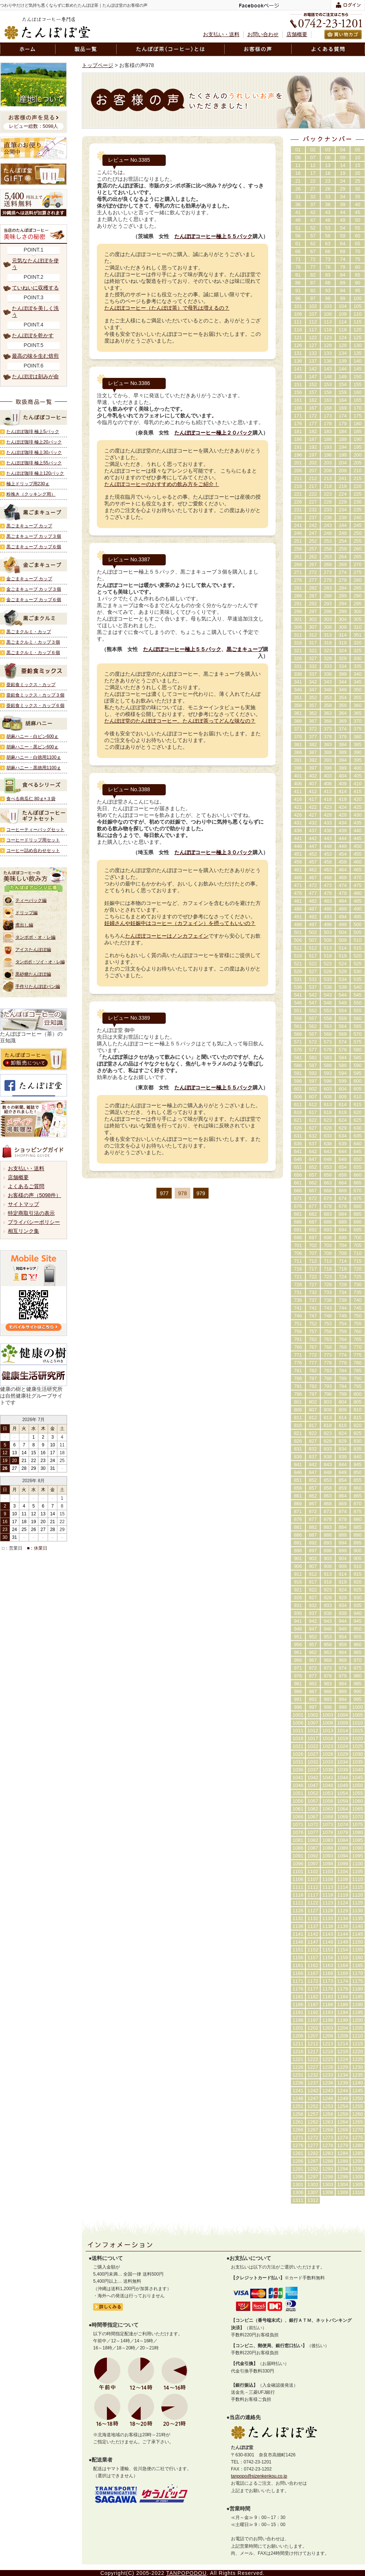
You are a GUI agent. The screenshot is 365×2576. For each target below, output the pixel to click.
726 (298, 1284)
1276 (298, 2145)
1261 (298, 2122)
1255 (357, 2106)
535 (357, 979)
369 (343, 721)
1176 (298, 1989)
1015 (357, 1730)
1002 (313, 1715)
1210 (357, 2036)
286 (298, 596)
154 (343, 384)
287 (313, 596)
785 (357, 1370)
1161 (298, 1965)
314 (343, 635)
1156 (298, 1957)
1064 (342, 1809)
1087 (313, 1848)
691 (298, 1229)
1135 (357, 1918)
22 (312, 181)
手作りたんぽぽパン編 (37, 986)
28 (327, 189)
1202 (313, 2028)
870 (357, 1503)
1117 (313, 1895)
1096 (298, 1863)
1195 (357, 2012)
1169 (342, 1973)
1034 (342, 1762)
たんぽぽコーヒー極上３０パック (213, 852)
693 (328, 1229)
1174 (342, 1981)
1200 (357, 2020)
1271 (298, 2137)
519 (343, 956)
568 (328, 1034)
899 (343, 1550)
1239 (342, 2083)
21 (298, 181)
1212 (313, 2043)
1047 (313, 1785)
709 (343, 1253)
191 (298, 447)
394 (343, 760)
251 (298, 541)
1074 (342, 1824)
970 (357, 1660)
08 (327, 157)
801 (298, 1402)
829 (343, 1441)
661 (298, 1183)
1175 (357, 1981)
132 (313, 353)
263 (328, 556)
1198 (328, 2020)
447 (313, 846)
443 (328, 838)
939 (343, 1613)
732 (313, 1292)
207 (313, 470)
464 (343, 869)
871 (298, 1511)
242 (313, 525)
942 (313, 1621)
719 (343, 1269)
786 (298, 1378)
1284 (342, 2153)
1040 (357, 1769)
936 (298, 1613)
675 (357, 1198)
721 (298, 1276)
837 (313, 1456)
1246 (298, 2098)
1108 (328, 1879)
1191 (298, 2012)
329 (343, 658)
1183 (328, 1996)
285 (357, 588)
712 (313, 1261)
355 (357, 697)
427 (313, 815)
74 (342, 259)
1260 (357, 2114)
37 (312, 204)
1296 (298, 2176)
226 (298, 502)
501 (298, 932)
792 (313, 1386)
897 (313, 1550)
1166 (298, 1973)
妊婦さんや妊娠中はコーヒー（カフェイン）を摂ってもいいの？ (180, 923)
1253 (328, 2106)
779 (343, 1363)
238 (328, 517)
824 (343, 1433)
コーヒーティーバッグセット (35, 829)
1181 (298, 1996)
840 (357, 1456)
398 (328, 768)
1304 (342, 2184)
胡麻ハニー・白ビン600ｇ (32, 736)
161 (298, 400)
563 (328, 1026)
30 (357, 189)
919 (343, 1582)
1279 (342, 2145)
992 (313, 1699)
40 (357, 204)
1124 (342, 1903)
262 (313, 556)
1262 (313, 2122)
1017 (313, 1738)
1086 (298, 1848)
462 (313, 869)
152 (313, 384)
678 (328, 1206)
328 (328, 658)
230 (357, 502)
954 (343, 1636)
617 (313, 1112)
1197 (313, 2020)
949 (343, 1629)
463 (328, 869)
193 (328, 447)
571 (298, 1042)
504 (343, 932)
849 (343, 1472)
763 (328, 1339)
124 (343, 337)
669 (343, 1190)
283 (328, 588)
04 (342, 149)
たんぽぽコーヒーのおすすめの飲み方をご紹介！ (161, 484)
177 (313, 423)
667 (313, 1190)
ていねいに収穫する (35, 288)
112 (313, 322)
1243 (328, 2090)
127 (313, 345)
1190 (357, 2004)
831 (298, 1449)
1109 (342, 1879)
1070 (357, 1816)
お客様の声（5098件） (34, 1195)
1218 (328, 2051)
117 (313, 329)
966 (298, 1660)
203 (328, 462)
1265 (357, 2122)
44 (342, 212)
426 (298, 815)
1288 (328, 2161)
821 (298, 1433)
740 (357, 1300)
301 (298, 619)
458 (328, 862)
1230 (357, 2067)
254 (343, 541)
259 (343, 549)
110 (357, 314)
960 (357, 1644)
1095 (357, 1856)
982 (313, 1683)
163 (328, 400)
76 (298, 267)
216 (298, 486)
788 (328, 1378)
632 (313, 1136)
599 (343, 1081)
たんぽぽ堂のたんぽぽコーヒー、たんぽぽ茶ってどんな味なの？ (180, 721)
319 (343, 642)
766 (298, 1347)
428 (328, 815)
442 (313, 838)
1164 (342, 1965)
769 (343, 1347)
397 (313, 768)
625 (357, 1120)
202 (313, 462)
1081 (298, 1840)
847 (313, 1472)
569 (343, 1034)
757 (313, 1331)
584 (343, 1057)
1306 (298, 2192)
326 (298, 658)
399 (343, 674)
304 (343, 619)
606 (298, 1096)
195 (357, 447)
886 (298, 1535)
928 (328, 1597)
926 (298, 1597)
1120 (357, 1895)
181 (298, 431)
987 (313, 1691)
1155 (357, 1949)
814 (343, 1417)
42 (312, 212)
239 (343, 517)
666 (298, 1190)
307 (313, 627)
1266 (298, 2130)
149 (343, 376)
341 (298, 682)
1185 (357, 1996)
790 (357, 1378)
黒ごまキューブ (244, 649)
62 (312, 243)
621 (298, 1120)
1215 (357, 2043)
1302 (313, 2184)
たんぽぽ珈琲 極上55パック (34, 462)
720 (357, 1269)
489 (343, 909)
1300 (357, 2176)
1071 (298, 1824)
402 (313, 776)
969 (343, 1660)
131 (298, 353)
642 (313, 1151)
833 (328, 1449)
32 (312, 196)
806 (298, 1409)
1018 (328, 1738)
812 (313, 1417)
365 (357, 713)
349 (343, 689)
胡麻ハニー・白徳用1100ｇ (33, 757)
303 (328, 619)
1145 (357, 1934)
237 (313, 517)
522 (313, 963)
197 (313, 455)
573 (328, 1042)
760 (357, 1331)
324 (343, 650)
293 (328, 603)
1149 (342, 1942)
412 (313, 791)
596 (298, 1081)
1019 (342, 1738)
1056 (298, 1801)
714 (343, 1261)
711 (298, 1261)
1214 (342, 2043)
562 (313, 1026)
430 (357, 815)
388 (328, 752)
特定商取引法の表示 (31, 1213)
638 (328, 1143)
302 (313, 619)
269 (343, 564)
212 (313, 478)
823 (328, 1433)
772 (313, 1355)
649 (343, 1159)
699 (343, 1237)
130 (357, 345)
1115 (357, 1887)
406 (298, 783)
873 (328, 1511)
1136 (298, 1926)
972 (313, 1668)
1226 (298, 2067)
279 (343, 580)
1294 (342, 2169)
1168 (328, 1973)
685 (357, 1214)
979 (200, 1193)
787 (313, 1378)
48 (327, 220)
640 (357, 1143)
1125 (357, 1903)
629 (343, 1128)
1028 (328, 1754)
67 (312, 251)
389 (343, 752)
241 (343, 478)
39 (342, 204)
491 (298, 916)
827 (313, 1441)
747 (313, 1316)
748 (328, 1316)
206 (298, 470)
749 (343, 1316)
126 (298, 345)
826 (298, 1441)
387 (313, 752)
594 (343, 1073)
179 (343, 423)
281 (298, 588)
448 (328, 846)
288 (328, 596)
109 (343, 314)
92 (312, 290)
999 (343, 1707)
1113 (328, 1887)
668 (328, 1190)
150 (357, 376)
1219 (342, 2051)
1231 (298, 2075)
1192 (313, 2012)
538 (328, 987)
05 (357, 149)
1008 (328, 1723)
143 (328, 369)
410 (357, 783)
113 (328, 322)
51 (298, 228)
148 (328, 376)
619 (343, 1112)
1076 (298, 1832)
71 (298, 259)
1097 (313, 1863)
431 (298, 822)
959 (343, 1644)
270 (357, 564)
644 (343, 1151)
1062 (313, 1809)
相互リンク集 (23, 1231)
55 (357, 228)
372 (313, 729)
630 (357, 1128)
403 (328, 776)
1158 (328, 1957)
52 (312, 228)
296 (298, 611)
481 (298, 901)
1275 (357, 2137)
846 (298, 1472)
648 (328, 1159)
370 (357, 721)
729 (343, 1284)
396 (298, 768)
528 (328, 971)
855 (357, 1480)
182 (313, 431)
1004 (342, 1715)
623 (328, 1120)
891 (298, 1543)
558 (328, 1018)
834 (343, 1449)
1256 (298, 2114)
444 (343, 838)
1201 (298, 2028)
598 (328, 1081)
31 (298, 196)
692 (313, 1229)
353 (328, 697)
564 (343, 1026)
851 (298, 1480)
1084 (342, 1840)
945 (357, 1621)
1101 (298, 1871)
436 (298, 830)
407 (313, 783)
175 (357, 416)
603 (328, 1089)
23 (327, 181)
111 (298, 322)
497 (313, 924)
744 (343, 1308)
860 (357, 1488)
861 (298, 1496)
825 (357, 1433)
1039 (342, 1769)
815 (357, 1417)
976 (298, 1676)
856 (298, 1488)
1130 (357, 1910)
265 (357, 556)
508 (328, 940)
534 (343, 979)
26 (298, 189)
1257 (313, 2114)
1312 (313, 2200)
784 (343, 1370)
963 (328, 1652)
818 (328, 1425)
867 (313, 1503)
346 (298, 689)
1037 (313, 1769)
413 (328, 791)
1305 (357, 2184)
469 (343, 877)
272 (313, 572)
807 (313, 1409)
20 (357, 173)
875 (357, 1511)
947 (313, 1629)
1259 (342, 2114)
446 (298, 846)
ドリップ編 (26, 912)
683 (328, 1214)
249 (343, 533)
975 (357, 1668)
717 (313, 1269)
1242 (313, 2090)
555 (357, 1010)
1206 (298, 2036)
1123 (328, 1903)
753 (328, 1323)
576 (298, 1049)
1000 (357, 1707)
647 (313, 1159)
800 (357, 1394)
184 (343, 431)
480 (357, 893)
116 (298, 329)
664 (343, 1183)
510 (357, 940)
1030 (357, 1754)
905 (357, 1558)
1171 (298, 1981)
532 (313, 979)
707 (313, 1253)
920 (357, 1582)
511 (298, 948)
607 (313, 1096)
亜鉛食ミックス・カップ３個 (35, 695)
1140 (357, 1926)
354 (343, 697)
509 (343, 940)
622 (313, 1120)
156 (298, 392)
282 (313, 588)
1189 (342, 2004)
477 (313, 893)
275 (357, 572)
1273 (328, 2137)
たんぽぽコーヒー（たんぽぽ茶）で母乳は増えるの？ (166, 308)
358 (328, 705)
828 (328, 1441)
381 (298, 744)
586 (298, 1065)
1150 (357, 1942)
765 (357, 1339)
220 (357, 486)
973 (328, 1668)
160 (357, 392)
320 (357, 642)
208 (328, 470)
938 (328, 1613)
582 (313, 1057)
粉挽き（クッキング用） (30, 494)
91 (298, 290)
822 (313, 1433)
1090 (357, 1848)
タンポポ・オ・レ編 (35, 937)
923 (328, 1589)
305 (357, 619)
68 (327, 251)
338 (328, 674)
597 (313, 1081)
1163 (328, 1965)
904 (343, 1558)
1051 (298, 1793)
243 (328, 525)
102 (313, 306)
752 (313, 1323)
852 (313, 1480)
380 (357, 736)
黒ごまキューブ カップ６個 (33, 546)
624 (343, 1120)
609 (343, 1096)
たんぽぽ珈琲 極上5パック (32, 431)
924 (343, 1589)
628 (328, 1128)
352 (313, 697)
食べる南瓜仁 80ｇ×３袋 (30, 798)
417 (313, 799)
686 (298, 1222)
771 (298, 1355)
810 (357, 1409)
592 (313, 1073)
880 (357, 1519)
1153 (328, 1949)
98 (327, 298)
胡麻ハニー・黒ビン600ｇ (32, 746)
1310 (357, 2192)
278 (328, 580)
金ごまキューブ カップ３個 (33, 589)
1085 (357, 1840)
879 (343, 1519)
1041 (298, 1777)
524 (343, 963)
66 (298, 251)
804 (343, 1402)
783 (328, 1370)
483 (328, 901)
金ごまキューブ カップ (29, 578)
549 (343, 1003)
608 (328, 1096)
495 (357, 916)
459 (343, 862)
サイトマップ (23, 1204)
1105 (357, 1871)
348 (328, 689)
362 (313, 713)
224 (343, 494)
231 (298, 509)
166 (298, 408)
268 (328, 564)
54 (342, 228)
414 (343, 791)
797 (313, 1394)
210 (357, 470)
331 (298, 666)
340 (357, 674)
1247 (313, 2098)
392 (313, 760)
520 (357, 956)
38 (327, 204)
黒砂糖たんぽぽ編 (33, 974)
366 (298, 721)
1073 (328, 1824)
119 (343, 329)
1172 (313, 1981)
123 (328, 337)
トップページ (97, 65)
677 (313, 1206)
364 (343, 713)
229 (343, 502)
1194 (342, 2012)
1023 (328, 1746)
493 (328, 916)
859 (343, 1488)
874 (343, 1511)
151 (298, 384)
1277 (313, 2145)
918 (328, 1582)
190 (357, 439)
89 (342, 282)
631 (298, 1136)
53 (327, 228)
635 (357, 1136)
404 (343, 776)
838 (328, 1456)
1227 (313, 2067)
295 (357, 603)
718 (328, 1269)
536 (298, 987)
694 (343, 1229)
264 (343, 556)
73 (327, 259)
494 (343, 916)
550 (357, 1003)
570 (357, 1034)
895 (357, 1543)
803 (328, 1402)
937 (313, 1613)
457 (313, 862)
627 (313, 1128)
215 (357, 478)
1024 (342, 1746)
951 (298, 1636)
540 (357, 987)
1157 (313, 1957)
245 (357, 525)
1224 (342, 2059)
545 (357, 995)
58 (327, 236)
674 (343, 1198)
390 (357, 752)
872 (313, 1511)
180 (357, 423)
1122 (313, 1903)
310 (357, 627)
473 (328, 885)
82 (312, 275)
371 (298, 729)
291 (298, 603)
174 (343, 416)
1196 (298, 2020)
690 (357, 1222)
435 (357, 822)
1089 (342, 1848)
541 (298, 995)
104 (343, 306)
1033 (328, 1762)
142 (313, 369)
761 (298, 1339)
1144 (342, 1934)
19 (342, 173)
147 (313, 376)
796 (298, 1394)
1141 (298, 1934)
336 (298, 674)
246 (298, 533)
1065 (357, 1809)
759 (343, 1331)
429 (343, 815)
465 (357, 869)
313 (328, 635)
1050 (357, 1785)
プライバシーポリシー (34, 1222)
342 (313, 682)
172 (313, 416)
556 (298, 1018)
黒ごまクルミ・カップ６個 (33, 652)
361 (298, 713)
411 (298, 791)
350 (357, 689)
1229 (342, 2067)
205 (357, 462)
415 (357, 791)
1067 (313, 1816)
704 (343, 1245)
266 (298, 564)
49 (342, 220)
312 (313, 635)
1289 (342, 2161)
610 (357, 1096)
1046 (298, 1785)
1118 (328, 1895)
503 (328, 932)
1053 (328, 1793)
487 (313, 909)
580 (357, 1049)
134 (343, 353)
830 (357, 1441)
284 (343, 588)
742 (313, 1308)
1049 (342, 1785)
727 (313, 1284)
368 (328, 721)
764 (343, 1339)
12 (312, 165)
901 (298, 1558)
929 (343, 1597)
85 (357, 275)
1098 (328, 1863)
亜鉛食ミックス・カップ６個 (35, 705)
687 (313, 1222)
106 (298, 314)
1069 (342, 1816)
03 (327, 149)
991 (298, 1699)
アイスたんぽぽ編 (33, 949)
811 (298, 1417)
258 (328, 549)
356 (298, 705)
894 (343, 1543)
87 (312, 282)
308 (328, 627)
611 (298, 1104)
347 (313, 689)
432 (313, 822)
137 (313, 361)
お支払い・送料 (221, 34)
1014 (342, 1730)
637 (313, 1143)
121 (298, 337)
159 (343, 392)
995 (357, 1699)
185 (357, 431)
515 (357, 948)
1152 (313, 1949)
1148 (328, 1942)
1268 (328, 2130)
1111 (298, 1887)
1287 (313, 2161)
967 (313, 1660)
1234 (342, 2075)
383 (328, 744)
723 (328, 1276)
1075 (357, 1824)
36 (298, 204)
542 (313, 995)
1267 (313, 2130)
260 (357, 549)
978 (328, 1676)
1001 (298, 1715)
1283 (328, 2153)
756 (298, 1331)
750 (357, 1316)
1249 (342, 2098)
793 (328, 1386)
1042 (313, 1777)
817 (313, 1425)
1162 (313, 1965)
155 (357, 384)
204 (343, 462)
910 (357, 1566)
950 (357, 1629)
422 (313, 807)
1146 (298, 1942)
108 (328, 314)
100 (357, 298)
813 (328, 1417)
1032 (313, 1762)
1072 (313, 1824)
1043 (328, 1777)
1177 (313, 1989)
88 (327, 282)
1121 (298, 1903)
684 (343, 1214)
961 (298, 1652)
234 (343, 509)
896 (298, 1550)
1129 (342, 1910)
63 (327, 243)
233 (328, 509)
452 (313, 854)
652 (313, 1167)
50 (357, 220)
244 (343, 525)
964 (343, 1652)
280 (357, 580)
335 (357, 666)
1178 (328, 1989)
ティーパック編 (31, 900)
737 (313, 1300)
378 (328, 736)
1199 (342, 2020)
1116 (298, 1895)
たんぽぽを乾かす (33, 335)
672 (313, 1198)
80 (357, 267)
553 (328, 1010)
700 (357, 1237)
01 (298, 149)
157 (313, 392)
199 (343, 455)
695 (357, 1229)
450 (357, 846)
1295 (357, 2169)
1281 (298, 2153)
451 (298, 854)
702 (313, 1245)
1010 (357, 1723)
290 (357, 596)
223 (328, 494)
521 (298, 963)
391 (298, 760)
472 (313, 885)
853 (328, 1480)
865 (357, 1496)
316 (298, 642)
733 (328, 1292)
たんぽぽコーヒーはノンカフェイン (167, 936)
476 (298, 893)
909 (343, 1566)
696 (298, 1237)
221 (298, 494)
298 (328, 611)
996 (298, 1707)
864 (343, 1496)
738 (328, 1300)
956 (298, 1644)
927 (313, 1597)
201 (298, 462)
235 (357, 509)
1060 (357, 1801)
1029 (342, 1754)
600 (357, 1081)
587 (313, 1065)
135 (357, 353)
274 (343, 572)
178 (328, 423)
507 (313, 940)
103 (328, 306)
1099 (342, 1863)
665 (357, 1183)
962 (313, 1652)
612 (313, 1104)
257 (313, 549)
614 (343, 1104)
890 (357, 1535)
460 (357, 862)
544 (343, 995)
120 (357, 329)
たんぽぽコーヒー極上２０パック (213, 433)
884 (343, 1527)
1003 (328, 1715)
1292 (313, 2169)
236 (298, 517)
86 (298, 282)
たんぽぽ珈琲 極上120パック (35, 473)
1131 (298, 1918)
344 (343, 682)
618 (328, 1112)
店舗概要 (296, 34)
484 (343, 901)
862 (313, 1496)
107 (313, 314)
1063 (328, 1809)
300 (357, 611)
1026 (298, 1754)
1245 (357, 2090)
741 (298, 1308)
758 (328, 1331)
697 (313, 1237)
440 (357, 830)
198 (328, 455)
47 (312, 220)
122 (313, 337)
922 (313, 1589)
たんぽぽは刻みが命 (35, 376)
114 (343, 322)
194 (343, 447)
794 (343, 1386)
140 (357, 361)
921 (298, 1589)
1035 (357, 1762)
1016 (298, 1738)
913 (328, 1574)
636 (298, 1143)
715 (357, 1261)
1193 (328, 2012)
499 (343, 924)
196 (298, 455)
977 (164, 1193)
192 (313, 447)
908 (328, 1566)
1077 (313, 1832)
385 (357, 744)
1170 (357, 1973)
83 (327, 275)
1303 (328, 2184)
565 (357, 1026)
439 (343, 830)
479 (343, 893)
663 (328, 1183)
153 (328, 384)
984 (343, 1683)
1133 (328, 1918)
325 (357, 650)
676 (298, 1206)
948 (328, 1629)
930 (357, 1597)
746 (298, 1316)
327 (313, 658)
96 (298, 298)
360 (357, 705)
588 (328, 1065)
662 (313, 1183)
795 (357, 1386)
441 (298, 838)
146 (298, 376)
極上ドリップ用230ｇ (28, 483)
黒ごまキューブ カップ (29, 525)
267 (313, 564)
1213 (328, 2043)
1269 (342, 2130)
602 (313, 1089)
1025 (357, 1746)
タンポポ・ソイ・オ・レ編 (39, 962)
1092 (313, 1856)
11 (298, 165)
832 (313, 1449)
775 (357, 1355)
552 (313, 1010)
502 (313, 932)
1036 (298, 1769)
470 (357, 877)
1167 (313, 1973)
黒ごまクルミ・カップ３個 (33, 642)
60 (357, 236)
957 (313, 1644)
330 (357, 658)
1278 (328, 2145)
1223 (328, 2059)
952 (313, 1636)
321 (298, 650)
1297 (313, 2176)
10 (357, 157)
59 (342, 236)
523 (328, 963)
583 (328, 1057)
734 (343, 1292)
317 (313, 642)
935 (357, 1605)
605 (357, 1089)
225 (357, 494)
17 (312, 173)
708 (328, 1253)
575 (357, 1042)
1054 (342, 1793)
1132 (313, 1918)
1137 (313, 1926)
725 (357, 1276)
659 (343, 1175)
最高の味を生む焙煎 (35, 356)
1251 (298, 2106)
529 (343, 971)
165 (357, 400)
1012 (313, 1730)
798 (328, 1394)
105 (357, 306)
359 (343, 705)
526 (298, 971)
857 (313, 1488)
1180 (357, 1989)
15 (357, 165)
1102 (313, 1871)
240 (357, 517)
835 (357, 1449)
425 (357, 807)
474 (343, 885)
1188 (328, 2004)
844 (343, 1464)
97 (312, 298)
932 (313, 1605)
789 (343, 1378)
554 (343, 1010)
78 (327, 267)
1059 (342, 1801)
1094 (342, 1856)
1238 (328, 2083)
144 (343, 369)
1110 (357, 1879)
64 (342, 243)
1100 (357, 1863)
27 (312, 189)
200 (357, 455)
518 (328, 956)
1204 (342, 2028)
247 (313, 533)
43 (327, 212)
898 (328, 1550)
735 (357, 1292)
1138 (328, 1926)
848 (328, 1472)
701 (298, 1245)
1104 (342, 1871)
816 (298, 1425)
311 (298, 635)
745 (357, 1308)
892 (313, 1543)
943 (328, 1621)
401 (298, 776)
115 (357, 322)
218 (328, 486)
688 (328, 1222)
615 (357, 1104)
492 (313, 916)
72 (312, 259)
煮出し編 (24, 925)
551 (298, 1010)
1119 (342, 1895)
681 (298, 1214)
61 (298, 243)
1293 (328, 2169)
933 (328, 1605)
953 (328, 1636)
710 (357, 1253)
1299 (342, 2176)
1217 (313, 2051)
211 (298, 478)
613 (328, 1104)
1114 (342, 1887)
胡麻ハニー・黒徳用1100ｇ (33, 767)
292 (313, 603)
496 (298, 924)
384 (343, 744)
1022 (313, 1746)
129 (343, 345)
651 (298, 1167)
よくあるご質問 (26, 1186)
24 (342, 181)
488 (328, 909)
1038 (328, 1769)
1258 (328, 2114)
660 (357, 1175)
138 (328, 361)
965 (357, 1652)
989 (343, 1691)
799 (343, 1394)
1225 (357, 2059)
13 (327, 165)
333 (328, 666)
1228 (328, 2067)
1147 (313, 1942)
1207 (313, 2036)
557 (313, 1018)
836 (298, 1456)
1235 (357, 2075)
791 (298, 1386)
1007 (313, 1723)
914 (343, 1574)
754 (343, 1323)
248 (328, 533)
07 (312, 157)
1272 (313, 2137)
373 (328, 729)
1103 (328, 1871)
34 (342, 196)
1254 (342, 2106)
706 (298, 1253)
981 (298, 1683)
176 (298, 423)
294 (343, 603)
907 (313, 1566)
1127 (313, 1910)
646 (298, 1159)
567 (313, 1034)
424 (343, 807)
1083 (328, 1840)
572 (313, 1042)
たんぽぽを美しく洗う (35, 311)
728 (328, 1284)
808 (328, 1409)
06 (298, 157)
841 (298, 1464)
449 (343, 846)
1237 (313, 2083)
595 (357, 1073)
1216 (298, 2051)
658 (328, 1175)
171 (298, 416)
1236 (298, 2083)
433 (328, 822)
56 (298, 236)
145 (357, 369)
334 (343, 666)
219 (343, 486)
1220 (357, 2051)
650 (357, 1159)
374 (343, 729)
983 (328, 1683)
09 (342, 157)
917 (313, 1582)
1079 (342, 1832)
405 (357, 776)
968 (328, 1660)
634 (343, 1136)
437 (313, 830)
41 (298, 212)
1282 (313, 2153)
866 (298, 1503)
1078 (328, 1832)
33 (327, 196)
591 (298, 1073)
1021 (298, 1746)
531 (298, 979)
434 (343, 822)
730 (357, 1284)
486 (298, 909)
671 (298, 1198)
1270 (357, 2130)
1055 (357, 1793)
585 (357, 1057)
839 (343, 1456)
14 (342, 165)
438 (328, 830)
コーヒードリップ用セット (33, 840)
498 (328, 924)
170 (357, 408)
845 (357, 1464)
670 (357, 1190)
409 (343, 783)
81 (298, 275)
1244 (342, 2090)
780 (357, 1363)
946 (298, 1629)
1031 (298, 1762)
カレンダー (33, 1482)
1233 (328, 2075)
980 (357, 1676)
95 (357, 290)
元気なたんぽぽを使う (35, 264)
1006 (298, 1723)
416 (298, 799)
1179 (342, 1989)
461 (298, 869)
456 (298, 862)
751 (298, 1323)
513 (328, 948)
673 (328, 1198)
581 (298, 1057)
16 (298, 173)
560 (357, 1018)
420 (357, 799)
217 (313, 486)
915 (357, 1574)
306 (298, 627)
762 (313, 1339)
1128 (328, 1910)
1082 (313, 1840)
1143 (328, 1934)
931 (298, 1605)
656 (298, 1175)
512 (313, 948)
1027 (313, 1754)
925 (357, 1589)
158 (328, 392)
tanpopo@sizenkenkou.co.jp (259, 2476)
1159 (342, 1957)
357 (313, 705)
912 (313, 1574)
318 (328, 642)
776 (298, 1363)
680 (357, 1206)
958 (328, 1644)
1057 (313, 1801)
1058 (328, 1801)
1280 (357, 2145)
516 (298, 956)
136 (298, 361)
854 (343, 1480)
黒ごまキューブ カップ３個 (33, 536)
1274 (342, 2137)
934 (343, 1605)
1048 (328, 1785)
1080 (357, 1832)
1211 (298, 2043)
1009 (342, 1723)
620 (357, 1112)
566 (298, 1034)
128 (328, 345)
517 (313, 956)
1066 (298, 1816)
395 (357, 760)
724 (343, 1276)
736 (298, 1300)
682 (313, 1214)
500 (357, 924)
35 (357, 196)
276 (298, 580)
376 (298, 736)
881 (298, 1527)
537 (313, 987)
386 (298, 752)
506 (298, 940)
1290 (357, 2161)
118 (328, 329)
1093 (328, 1856)
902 (313, 1558)
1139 (342, 1926)
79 (342, 267)
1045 (357, 1777)
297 (313, 611)
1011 (298, 1730)
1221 (298, 2059)
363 (328, 713)
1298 (328, 2176)
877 (313, 1519)
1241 (298, 2090)
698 (328, 1237)
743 (328, 1308)
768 (328, 1347)
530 (357, 971)
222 (313, 494)
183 (328, 431)
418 (328, 799)
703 (328, 1245)
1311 (298, 2200)
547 (313, 1003)
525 (357, 963)
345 (357, 682)
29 (342, 189)
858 (328, 1488)
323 (328, 650)
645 (357, 1151)
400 (357, 768)
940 (357, 1613)
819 (343, 1425)
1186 (298, 2004)
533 (328, 979)
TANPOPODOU (186, 2573)
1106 (298, 1879)
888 (328, 1535)
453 (328, 854)
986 (298, 1691)
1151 (298, 1949)
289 (343, 596)
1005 (357, 1715)
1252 (313, 2106)
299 (343, 611)
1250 (357, 2098)
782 (313, 1370)
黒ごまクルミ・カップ (28, 631)
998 (328, 1707)
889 (343, 1535)
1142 (313, 1934)
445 (357, 838)
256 (298, 549)
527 (313, 971)
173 (328, 416)
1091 (298, 1856)
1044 (342, 1777)
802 (313, 1402)
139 (343, 361)
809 (343, 1409)
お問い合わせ (263, 34)
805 (357, 1402)
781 (298, 1370)
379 (343, 736)
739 (343, 1300)
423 (328, 807)
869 (343, 1503)
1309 (342, 2192)
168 (328, 408)
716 (298, 1269)
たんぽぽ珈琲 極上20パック (34, 442)
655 (357, 1167)
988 (328, 1691)
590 (357, 1065)
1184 (342, 1996)
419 (343, 799)
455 (357, 854)
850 (357, 1472)
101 (298, 306)
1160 (357, 1957)
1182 (313, 1996)
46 (298, 220)
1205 (357, 2028)
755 (357, 1323)
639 (343, 1143)
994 (343, 1699)
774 (343, 1355)
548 (328, 1003)
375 (357, 729)
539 (343, 987)
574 (343, 1042)
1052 (313, 1793)
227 (313, 502)
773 (328, 1355)
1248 (328, 2098)
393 (328, 760)
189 (343, 439)
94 (342, 290)
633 (328, 1136)
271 (298, 572)
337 (313, 674)
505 (357, 932)
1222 (313, 2059)
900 (357, 1550)
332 (313, 666)
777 (313, 1363)
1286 (298, 2161)
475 (357, 885)
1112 (313, 1887)
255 (357, 541)
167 (313, 408)
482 (313, 901)
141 (298, 369)
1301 (298, 2184)
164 (343, 400)
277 (313, 580)
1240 (357, 2083)
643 (328, 1151)
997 (313, 1707)
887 (313, 1535)
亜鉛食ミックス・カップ (30, 684)
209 (343, 470)
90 (357, 282)
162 (313, 400)
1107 (313, 1879)
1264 (342, 2122)
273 (328, 572)
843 (328, 1464)
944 (343, 1621)
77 (312, 267)
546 (298, 1003)
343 (328, 682)
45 (357, 212)
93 (327, 290)
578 (328, 1049)
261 (298, 556)
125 (357, 337)
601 (298, 1089)
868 (328, 1503)
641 (298, 1151)
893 (328, 1543)
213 (328, 478)
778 (328, 1363)
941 (298, 1621)
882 (313, 1527)
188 (328, 439)
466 (298, 877)
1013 (328, 1730)
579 (343, 1049)
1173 (328, 1981)
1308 (328, 2192)
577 (313, 1049)
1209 (342, 2036)
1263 (328, 2122)
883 (328, 1527)
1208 (328, 2036)
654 (343, 1167)
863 (328, 1496)
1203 (328, 2028)
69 (342, 251)
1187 (313, 2004)
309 (343, 627)
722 (313, 1276)
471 (298, 885)
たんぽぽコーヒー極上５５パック (213, 236)
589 (343, 1065)
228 (328, 502)
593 (328, 1073)
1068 (328, 1816)
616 (298, 1112)
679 (343, 1206)
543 (328, 995)
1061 (298, 1809)
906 (298, 1566)
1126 (298, 1910)
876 (298, 1519)
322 (313, 650)
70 (357, 251)
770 (357, 1347)
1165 (357, 1965)
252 (313, 541)
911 (298, 1574)
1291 (298, 2169)
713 (328, 1261)
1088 (328, 1848)
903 (328, 1558)
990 (357, 1691)
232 (313, 509)
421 (298, 807)
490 (357, 909)
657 (313, 1175)
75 (357, 259)
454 (343, 854)
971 (298, 1668)
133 (328, 353)
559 (343, 1018)
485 (357, 901)
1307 (313, 2192)
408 (328, 783)
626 (298, 1128)
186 (298, 439)
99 (342, 298)
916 (298, 1582)
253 (328, 541)
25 (357, 181)
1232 (313, 2075)
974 (343, 1668)
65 (357, 243)
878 (328, 1519)
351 (357, 635)
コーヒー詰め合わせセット (33, 850)
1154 (342, 1949)
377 (313, 736)
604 (343, 1089)
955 (357, 1636)
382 (313, 744)
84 (342, 275)
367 (313, 721)
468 (328, 877)
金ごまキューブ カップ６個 (33, 599)
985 (357, 1683)
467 (313, 877)
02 (312, 149)
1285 (357, 2153)
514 (343, 948)
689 (343, 1222)
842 (313, 1464)
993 (328, 1699)
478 (328, 893)
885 (357, 1527)
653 (328, 1167)
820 (357, 1425)
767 (313, 1347)
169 (343, 408)
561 (298, 1026)
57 (312, 236)
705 (357, 1245)
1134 (342, 1918)
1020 (357, 1738)
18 (327, 173)
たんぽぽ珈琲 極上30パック (34, 452)
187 (313, 439)
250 (357, 533)
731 (298, 1292)
